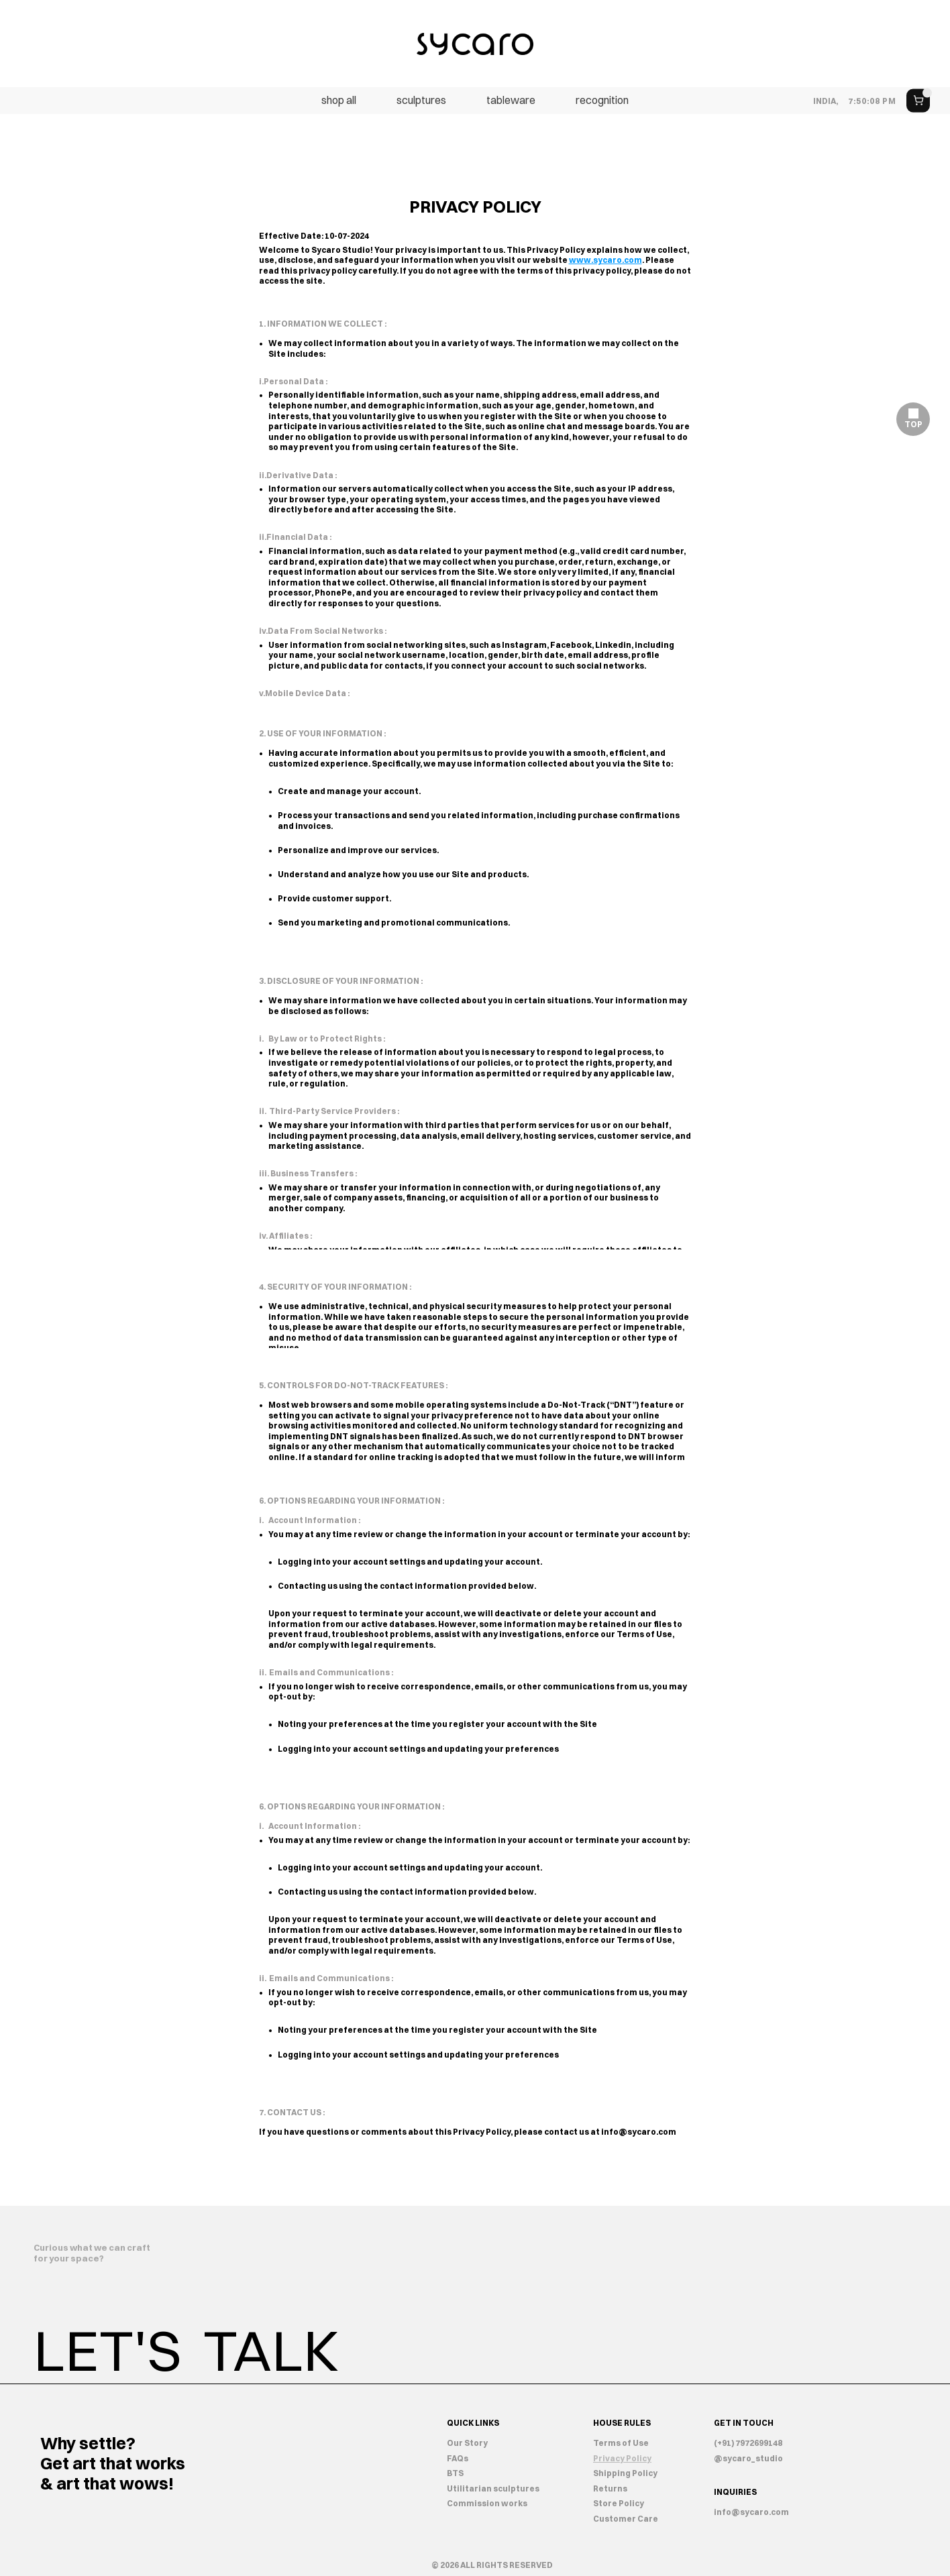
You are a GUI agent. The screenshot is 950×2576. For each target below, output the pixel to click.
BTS (455, 2473)
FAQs (457, 2458)
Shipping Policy (625, 2473)
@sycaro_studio (748, 2458)
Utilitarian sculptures (493, 2488)
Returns (610, 2488)
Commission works (487, 2503)
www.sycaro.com (605, 260)
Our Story (467, 2443)
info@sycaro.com (638, 2132)
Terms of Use (621, 2443)
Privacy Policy (622, 2458)
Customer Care (625, 2519)
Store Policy (618, 2503)
